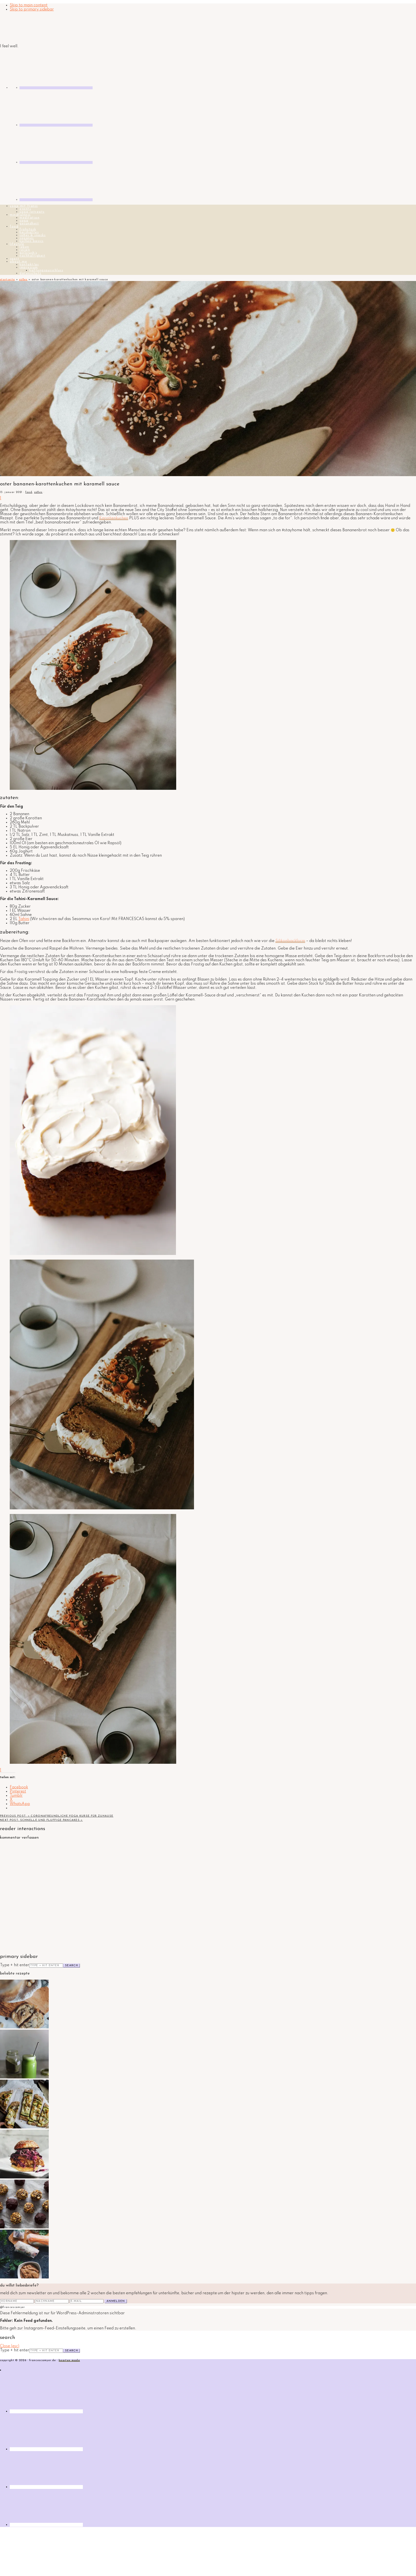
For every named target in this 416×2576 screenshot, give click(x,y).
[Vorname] (17, 2301)
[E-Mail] (87, 2301)
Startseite (7, 279)
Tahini (23, 919)
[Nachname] (52, 2301)
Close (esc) (9, 2346)
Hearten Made (69, 2360)
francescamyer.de (23, 28)
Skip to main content (29, 5)
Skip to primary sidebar (32, 9)
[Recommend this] (0, 498)
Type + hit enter (14, 1965)
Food (28, 492)
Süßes (23, 279)
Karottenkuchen (113, 518)
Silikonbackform (290, 941)
